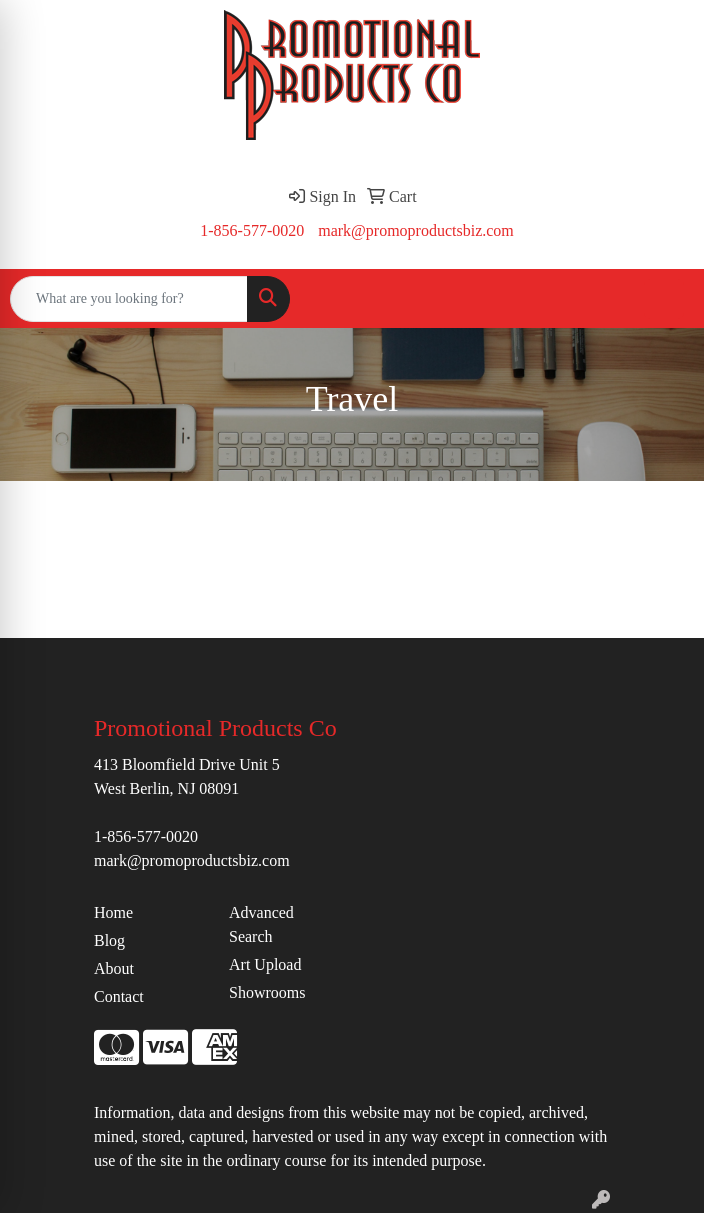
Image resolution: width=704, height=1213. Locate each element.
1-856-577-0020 (252, 230)
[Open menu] (664, 299)
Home (113, 912)
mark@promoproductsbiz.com (416, 230)
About (114, 968)
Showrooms (267, 992)
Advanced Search (261, 924)
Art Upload (265, 964)
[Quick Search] (129, 299)
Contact (119, 996)
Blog (109, 940)
